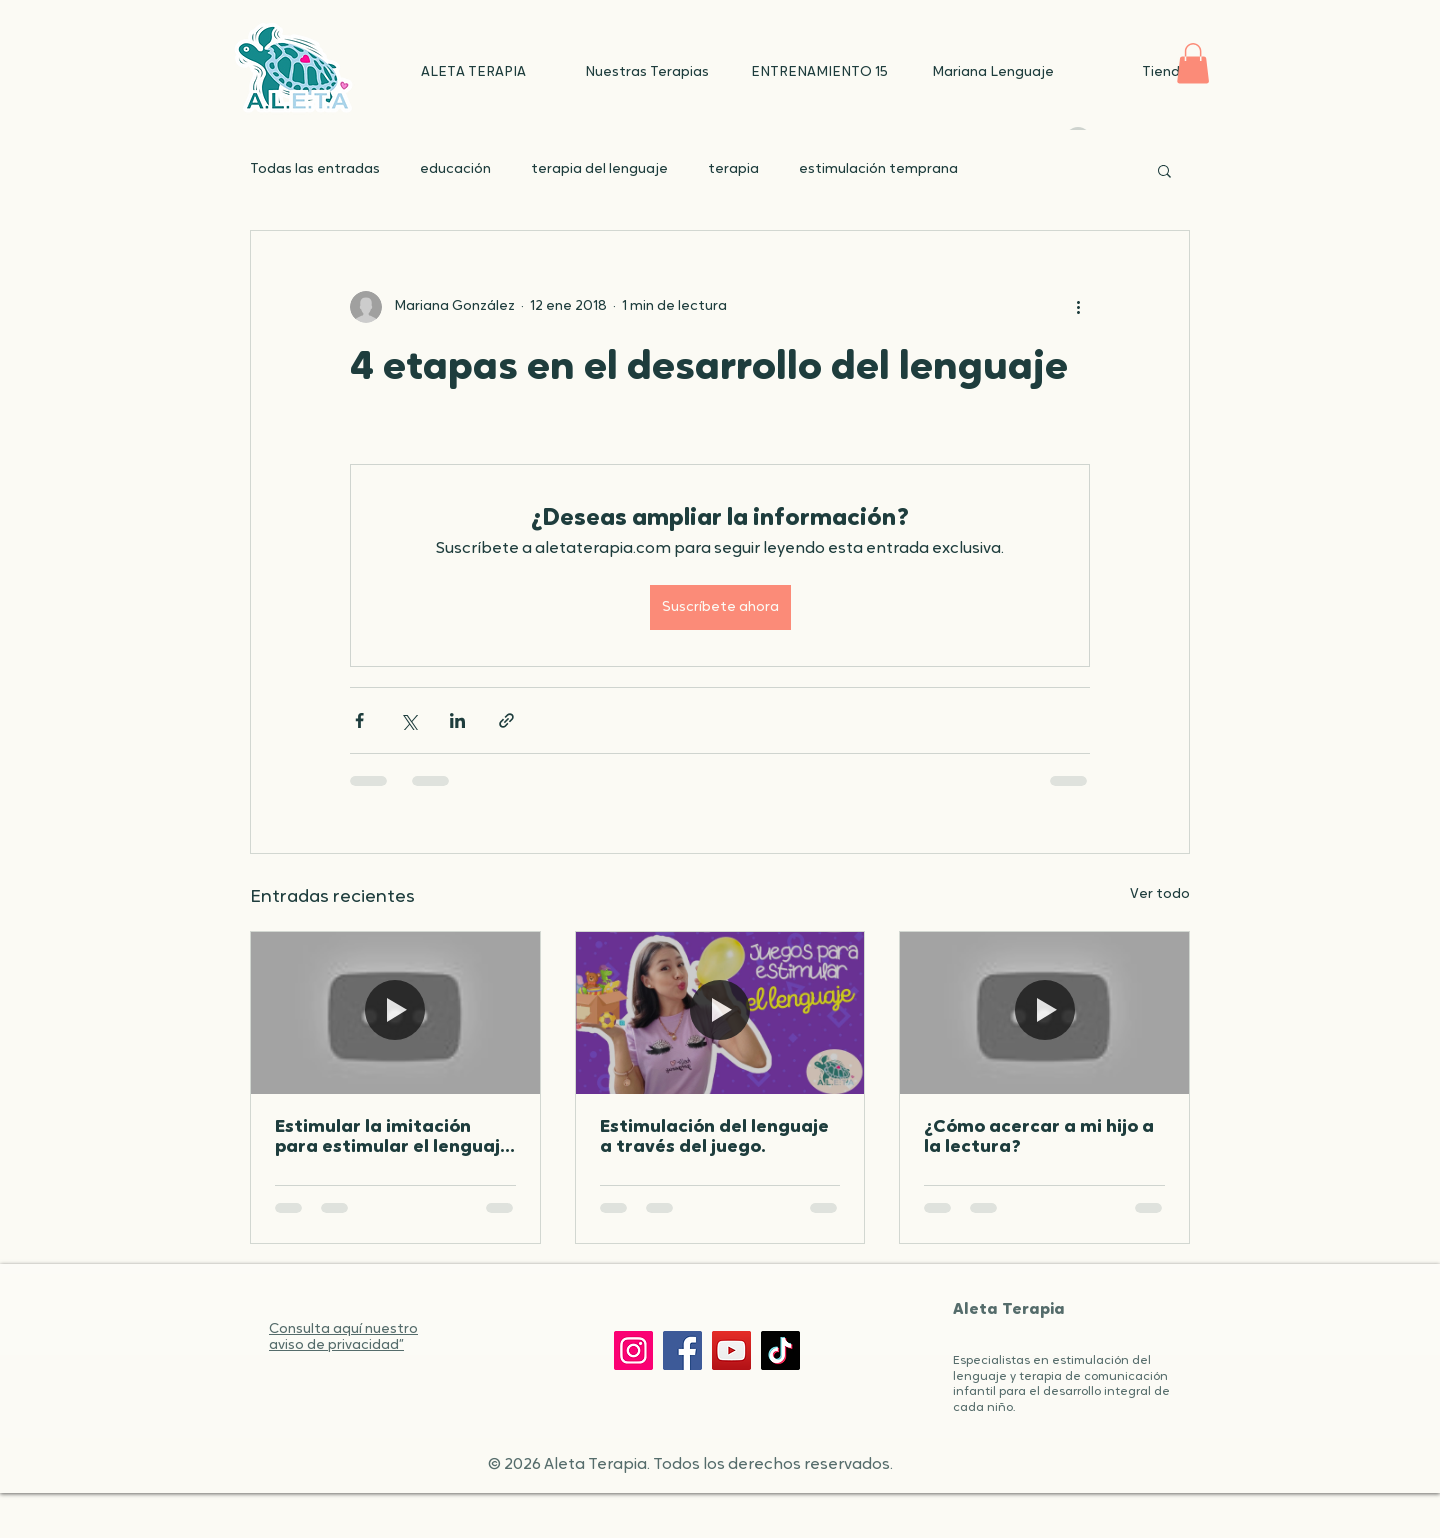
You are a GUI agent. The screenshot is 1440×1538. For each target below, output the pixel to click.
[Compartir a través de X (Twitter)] (408, 720)
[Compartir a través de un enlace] (506, 720)
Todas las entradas (315, 169)
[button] (1193, 63)
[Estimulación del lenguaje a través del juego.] (720, 1013)
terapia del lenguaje (599, 169)
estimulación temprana (878, 169)
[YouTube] (731, 1350)
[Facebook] (682, 1350)
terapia (733, 169)
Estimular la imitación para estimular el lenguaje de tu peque (393, 1138)
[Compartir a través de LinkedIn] (457, 720)
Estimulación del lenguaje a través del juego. (714, 1137)
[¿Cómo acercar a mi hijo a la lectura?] (1044, 1013)
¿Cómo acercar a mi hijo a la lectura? (1039, 1137)
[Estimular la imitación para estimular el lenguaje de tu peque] (395, 1013)
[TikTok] (780, 1350)
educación (455, 169)
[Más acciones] (1078, 307)
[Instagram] (633, 1350)
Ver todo (1160, 894)
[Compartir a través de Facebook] (359, 720)
